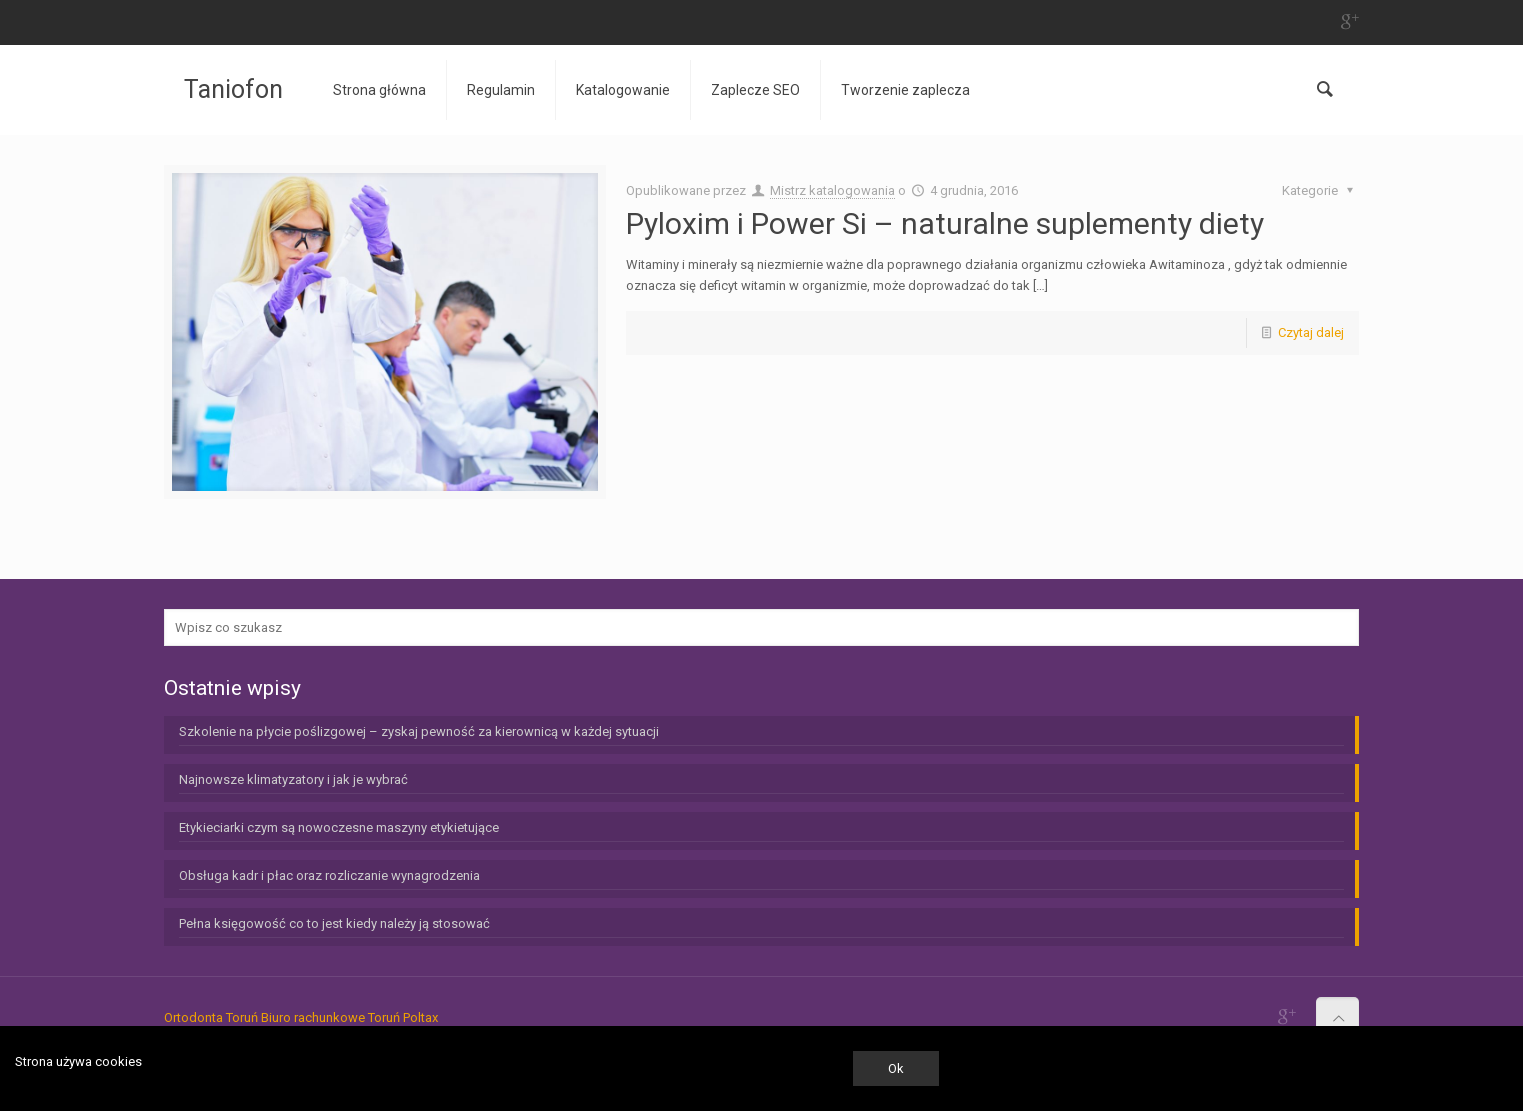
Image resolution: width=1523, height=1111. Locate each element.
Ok (896, 1068)
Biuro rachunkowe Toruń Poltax (349, 1017)
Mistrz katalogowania (832, 190)
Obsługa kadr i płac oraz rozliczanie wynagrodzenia (329, 875)
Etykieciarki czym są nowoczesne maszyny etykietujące (339, 827)
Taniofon (233, 89)
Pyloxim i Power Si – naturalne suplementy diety (945, 223)
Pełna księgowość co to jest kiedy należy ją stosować (334, 923)
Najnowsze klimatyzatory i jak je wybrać (293, 779)
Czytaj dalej (1311, 332)
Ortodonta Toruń (211, 1017)
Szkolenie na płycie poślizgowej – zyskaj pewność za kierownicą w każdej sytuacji (419, 731)
